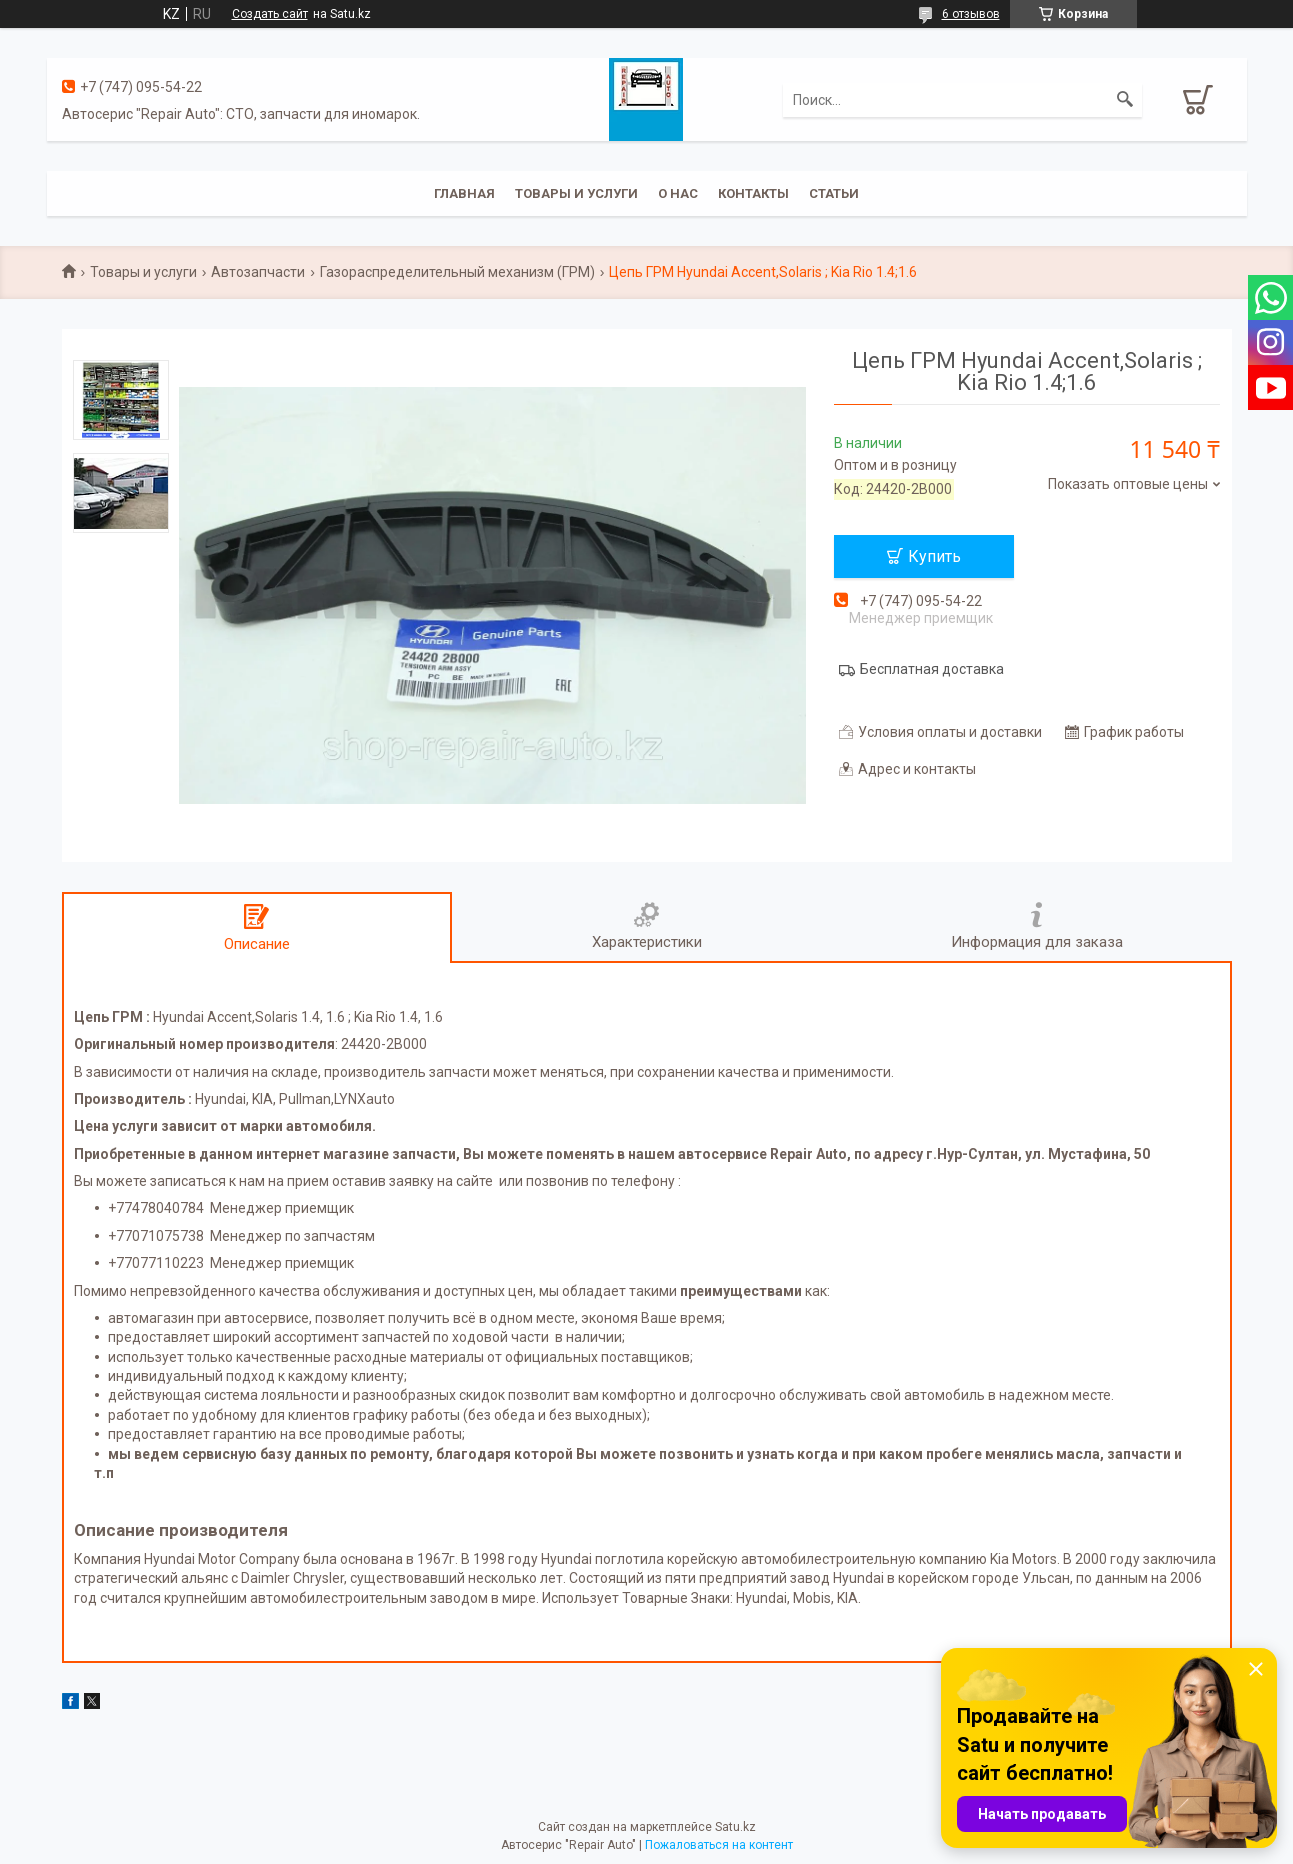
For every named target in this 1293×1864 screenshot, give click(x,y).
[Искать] (1125, 100)
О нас (678, 193)
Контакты (753, 193)
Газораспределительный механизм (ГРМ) (457, 272)
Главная (464, 193)
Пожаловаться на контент (719, 1845)
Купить (934, 556)
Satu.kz (735, 1827)
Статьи (834, 193)
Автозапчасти (258, 272)
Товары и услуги (576, 193)
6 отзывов (971, 14)
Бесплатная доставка (932, 669)
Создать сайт (270, 14)
